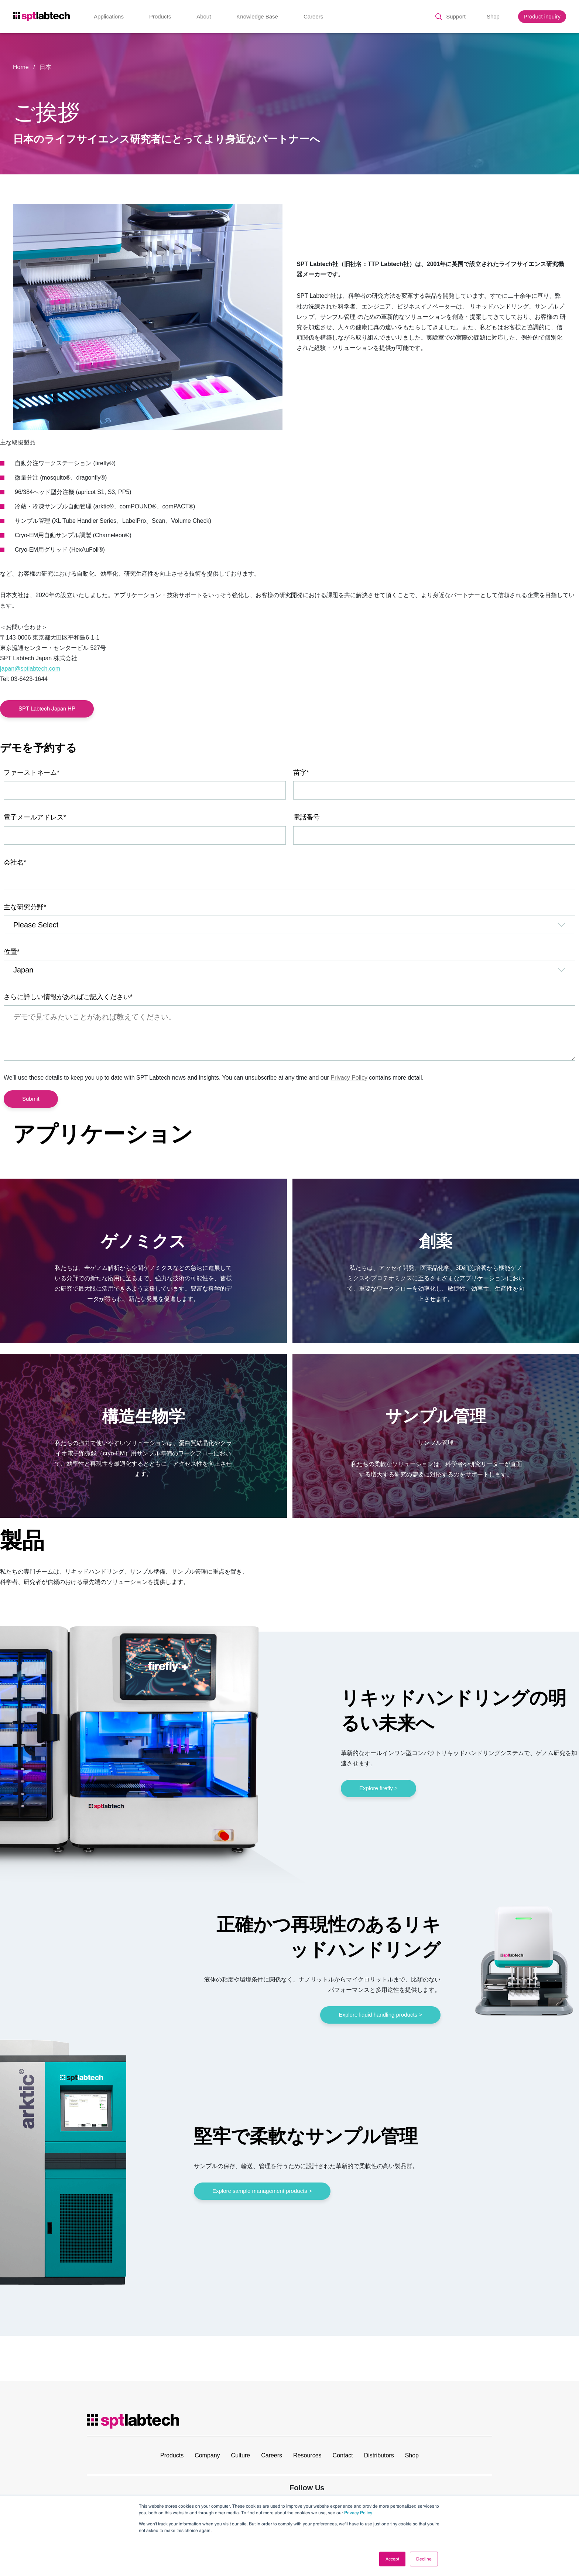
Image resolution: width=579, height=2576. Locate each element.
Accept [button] (392, 2559)
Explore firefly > (378, 1788)
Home (21, 67)
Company (207, 2455)
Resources (307, 2455)
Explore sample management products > (262, 2191)
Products (160, 16)
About (203, 16)
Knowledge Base (257, 16)
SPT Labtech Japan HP (46, 708)
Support (456, 16)
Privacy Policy (358, 2512)
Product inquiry (542, 16)
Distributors (379, 2455)
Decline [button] (424, 2559)
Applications (109, 16)
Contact (343, 2455)
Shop (493, 16)
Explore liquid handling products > (380, 2014)
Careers (313, 16)
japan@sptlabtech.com (30, 668)
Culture (240, 2455)
